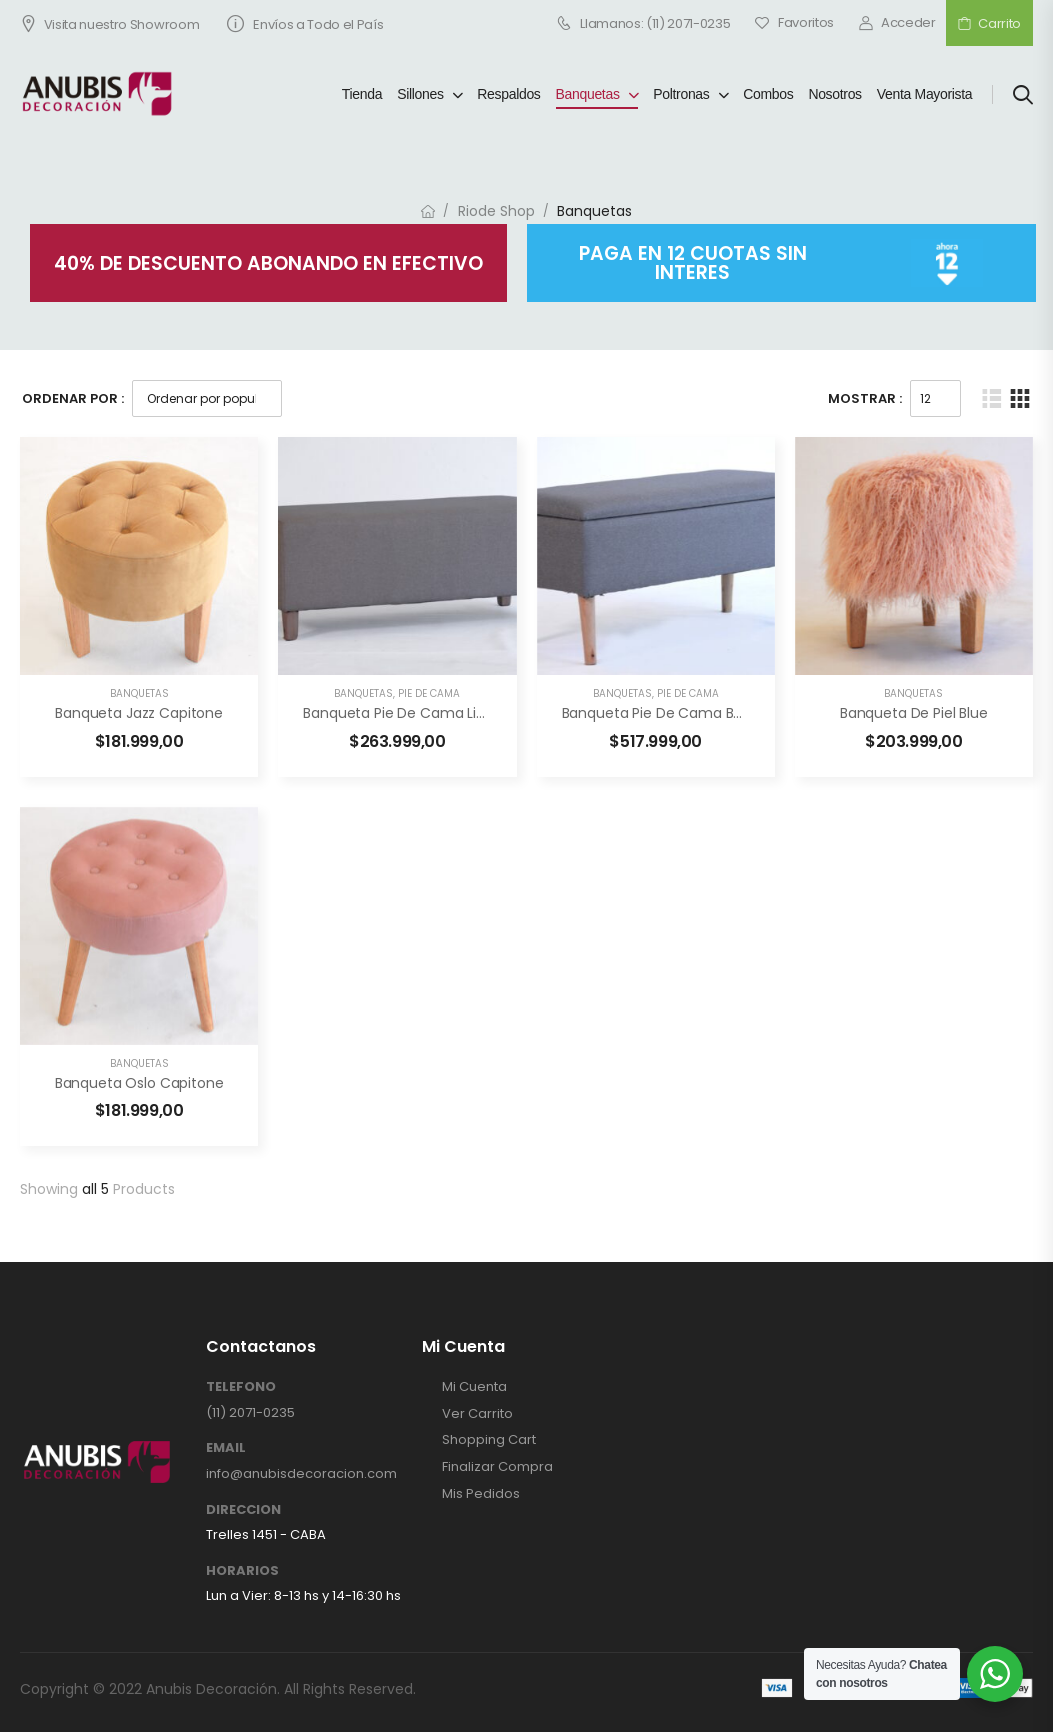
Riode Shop (496, 211)
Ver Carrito (477, 1414)
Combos (768, 94)
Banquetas (588, 94)
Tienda (362, 94)
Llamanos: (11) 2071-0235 (644, 23)
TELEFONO (241, 1387)
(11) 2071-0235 (250, 1412)
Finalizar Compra (497, 1467)
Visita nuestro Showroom (109, 24)
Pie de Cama (429, 693)
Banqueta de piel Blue (914, 713)
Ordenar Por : (73, 398)
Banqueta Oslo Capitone (139, 1083)
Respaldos (508, 94)
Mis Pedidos (481, 1494)
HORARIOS (242, 1571)
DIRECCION (243, 1510)
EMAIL (226, 1448)
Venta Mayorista (925, 94)
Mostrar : (865, 398)
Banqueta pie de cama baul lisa (674, 713)
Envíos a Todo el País (305, 24)
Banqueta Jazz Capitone (139, 713)
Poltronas (681, 94)
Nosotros (834, 94)
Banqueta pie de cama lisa (399, 713)
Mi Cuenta (474, 1387)
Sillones (420, 94)
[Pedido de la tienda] (207, 398)
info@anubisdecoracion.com (301, 1473)
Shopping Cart (489, 1440)
